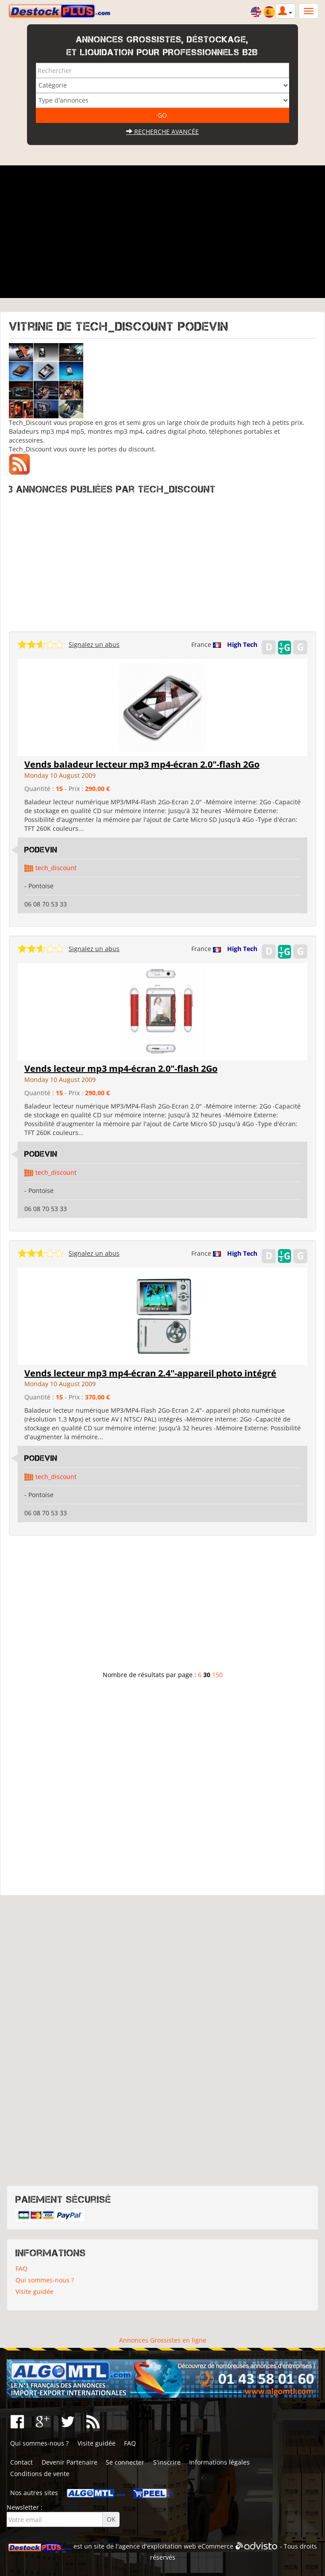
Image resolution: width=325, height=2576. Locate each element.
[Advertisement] (162, 232)
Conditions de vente (40, 2473)
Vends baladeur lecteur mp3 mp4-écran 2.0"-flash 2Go (141, 764)
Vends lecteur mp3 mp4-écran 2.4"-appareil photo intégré (150, 1373)
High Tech (242, 644)
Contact (21, 2462)
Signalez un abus (94, 644)
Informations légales (219, 2462)
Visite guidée (34, 2291)
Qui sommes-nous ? (44, 2280)
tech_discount (56, 868)
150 (217, 1674)
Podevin (41, 849)
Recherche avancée (162, 131)
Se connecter (125, 2462)
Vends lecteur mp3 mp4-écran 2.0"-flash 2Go (120, 1068)
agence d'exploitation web (157, 2546)
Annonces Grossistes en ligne (162, 2340)
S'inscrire (167, 2462)
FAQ (21, 2268)
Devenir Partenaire (69, 2462)
